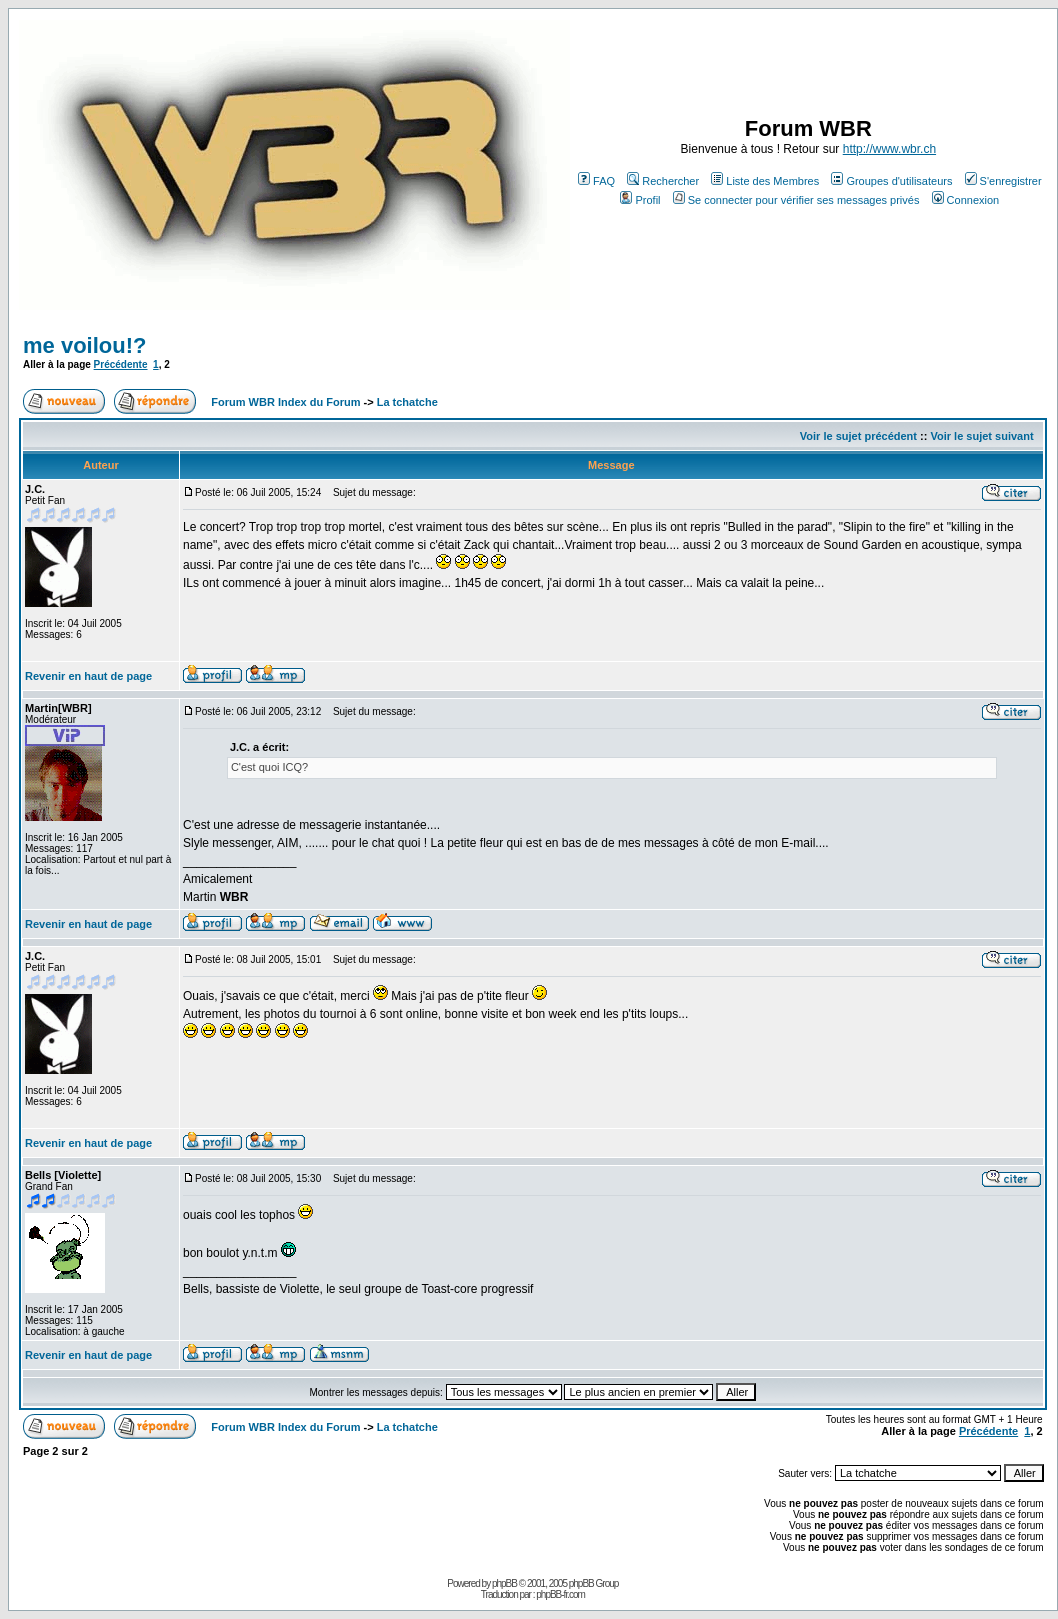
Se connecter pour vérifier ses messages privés (796, 200)
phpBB (504, 1583)
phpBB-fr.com (560, 1594)
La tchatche (407, 402)
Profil (640, 200)
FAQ (596, 181)
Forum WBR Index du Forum (285, 402)
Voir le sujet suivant (981, 436)
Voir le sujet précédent (858, 436)
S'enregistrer (1003, 181)
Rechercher (663, 181)
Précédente (121, 364)
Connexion (966, 200)
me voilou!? (84, 345)
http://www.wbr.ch (889, 149)
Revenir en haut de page (88, 676)
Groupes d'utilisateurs (891, 181)
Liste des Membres (765, 181)
